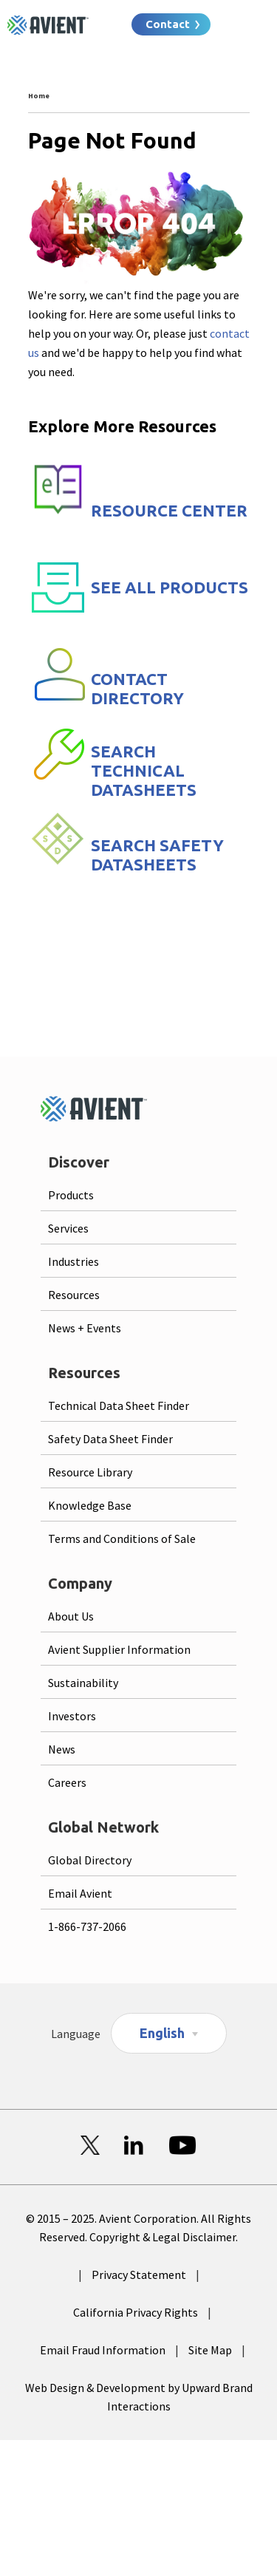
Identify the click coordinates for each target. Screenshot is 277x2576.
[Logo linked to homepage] (48, 25)
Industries (73, 1261)
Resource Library (90, 1472)
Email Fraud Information (102, 2349)
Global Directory (89, 1860)
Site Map (210, 2349)
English (162, 2032)
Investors (72, 1715)
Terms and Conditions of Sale (122, 1538)
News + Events (84, 1328)
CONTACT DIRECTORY (137, 688)
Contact (168, 24)
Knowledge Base (89, 1505)
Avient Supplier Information (119, 1649)
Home (38, 95)
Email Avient (80, 1893)
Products (71, 1195)
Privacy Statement (139, 2274)
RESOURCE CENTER (169, 510)
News (61, 1749)
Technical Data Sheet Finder (118, 1405)
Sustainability (83, 1682)
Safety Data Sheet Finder (110, 1438)
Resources (74, 1294)
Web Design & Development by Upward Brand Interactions (139, 2396)
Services (68, 1228)
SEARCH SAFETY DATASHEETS (157, 854)
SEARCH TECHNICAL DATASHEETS (143, 770)
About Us (71, 1616)
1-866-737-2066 (87, 1926)
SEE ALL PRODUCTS (169, 587)
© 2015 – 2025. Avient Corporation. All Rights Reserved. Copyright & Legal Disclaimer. (138, 2227)
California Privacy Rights (135, 2312)
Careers (67, 1782)
